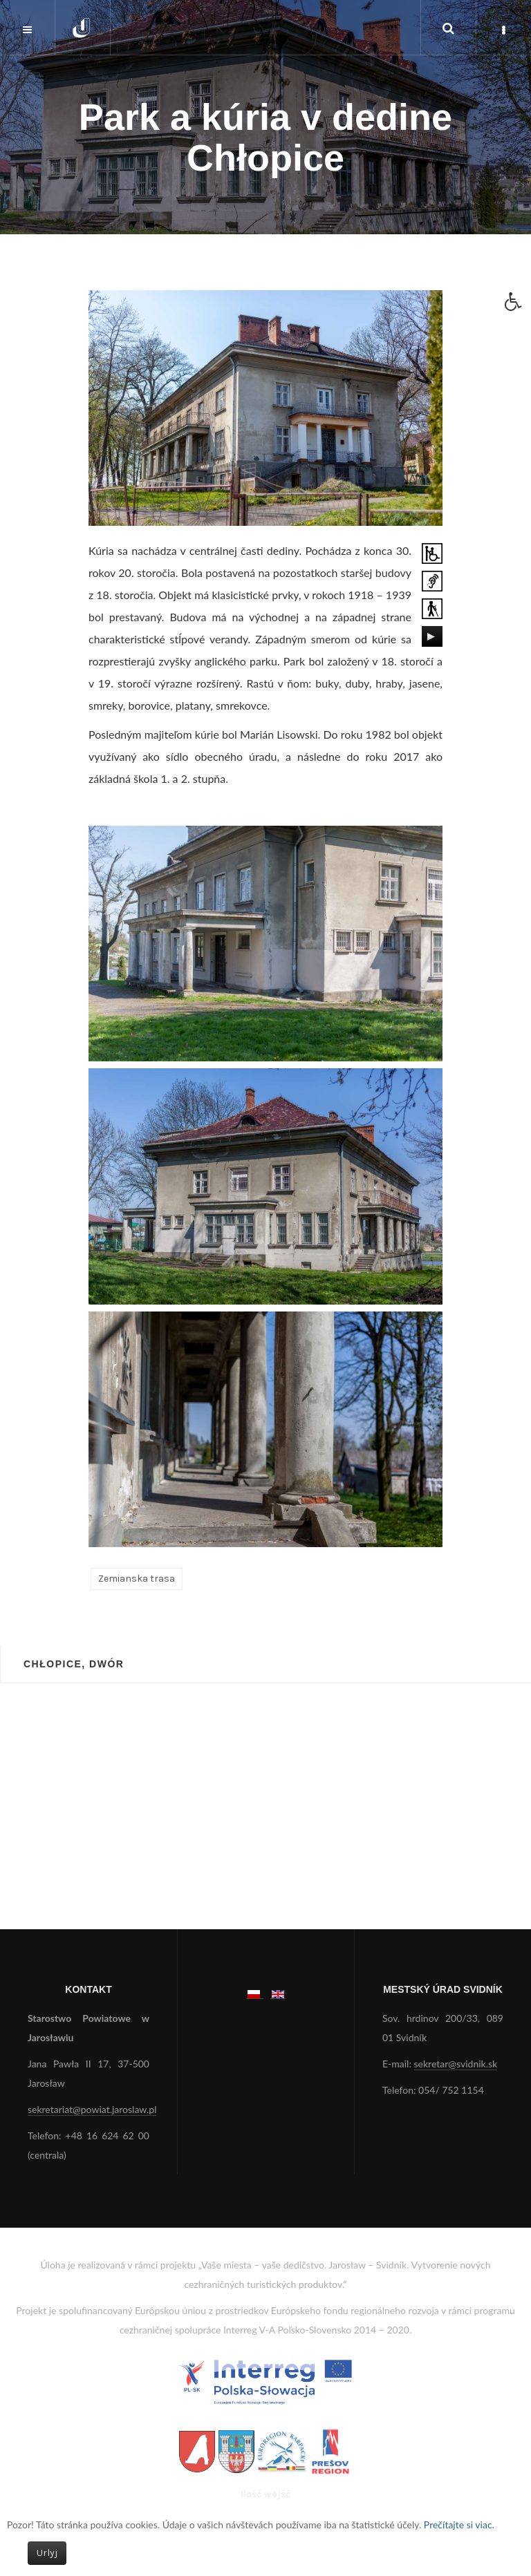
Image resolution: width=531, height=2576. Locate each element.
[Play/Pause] (430, 636)
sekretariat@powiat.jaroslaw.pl (92, 2109)
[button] (518, 305)
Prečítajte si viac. (459, 2524)
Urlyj (47, 2553)
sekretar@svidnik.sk (456, 2064)
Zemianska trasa (136, 1578)
